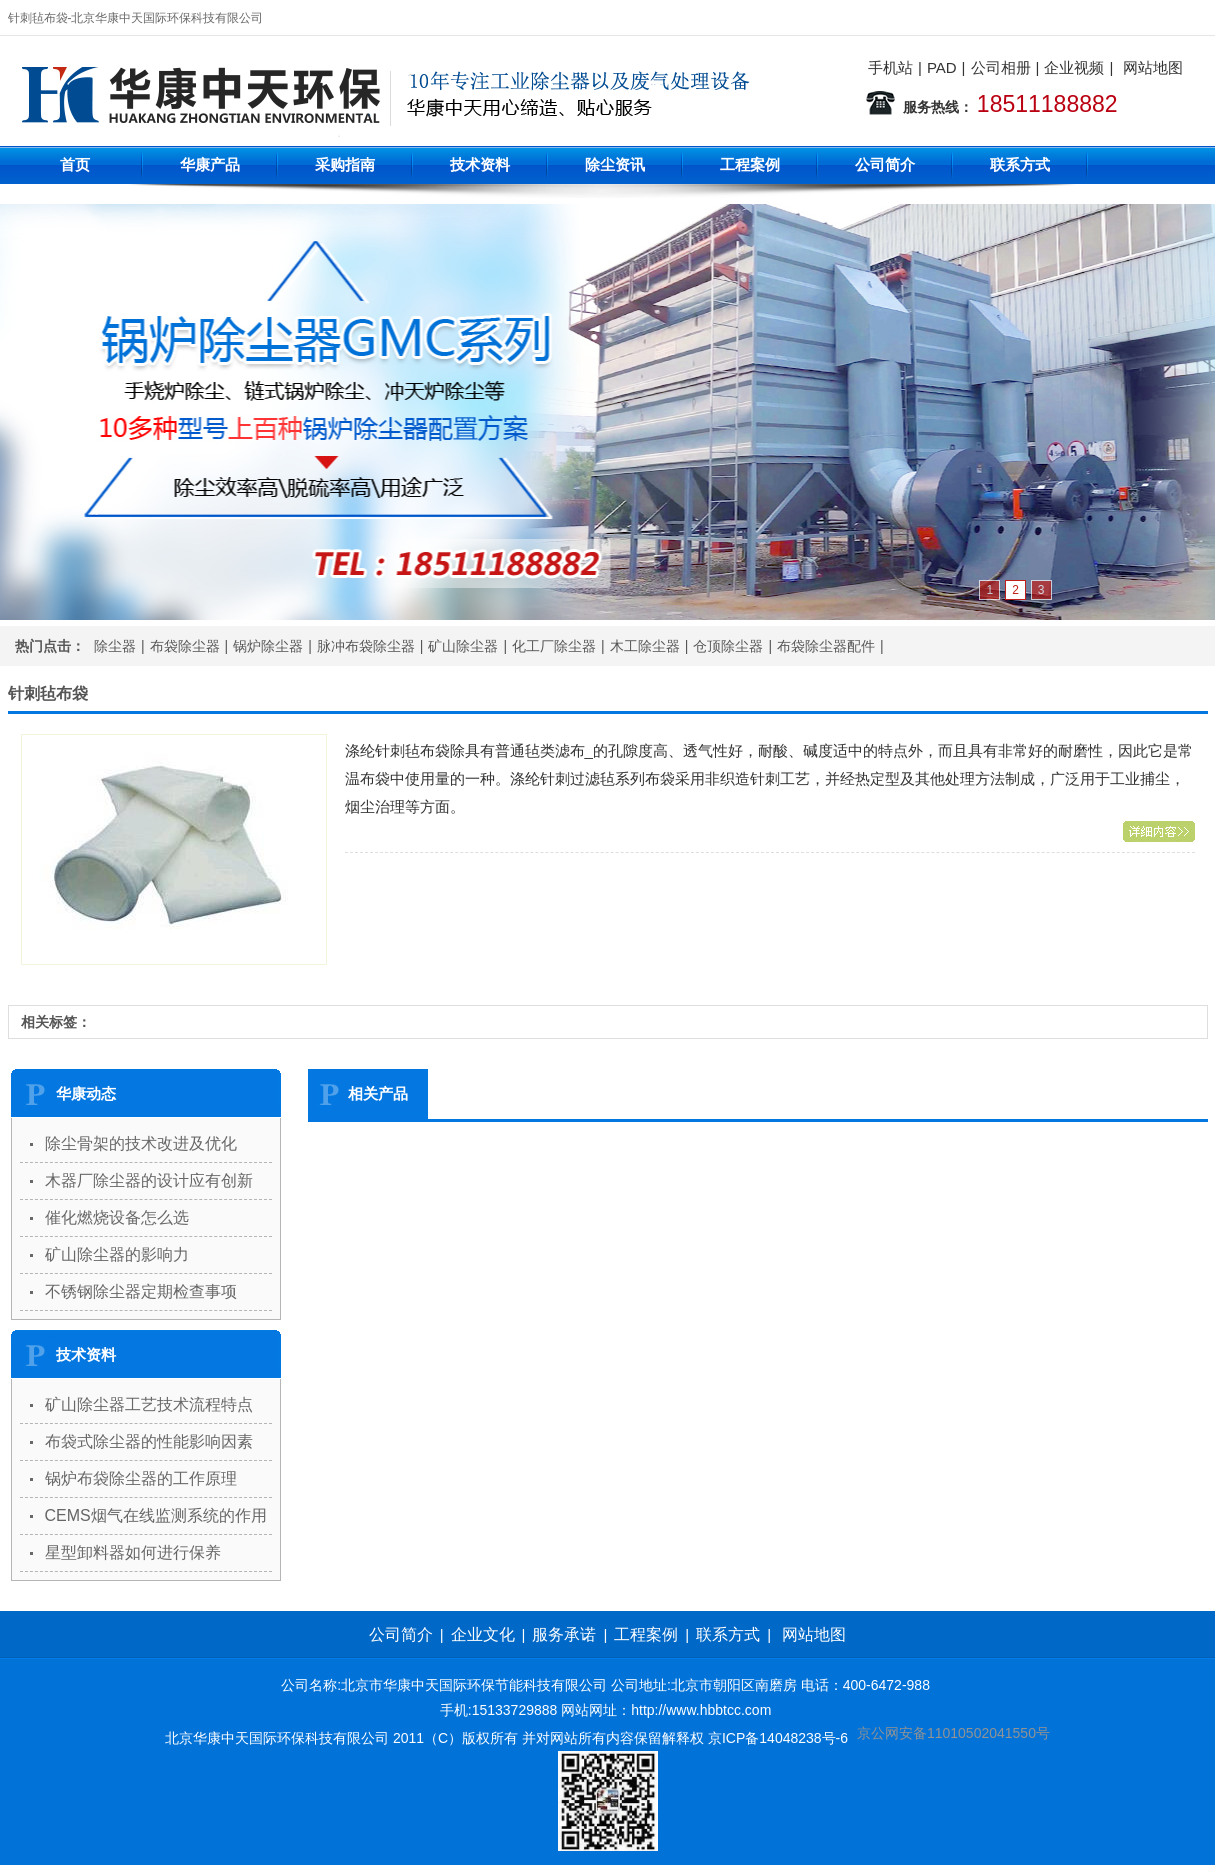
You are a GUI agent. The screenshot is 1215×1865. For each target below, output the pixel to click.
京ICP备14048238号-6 (778, 1738)
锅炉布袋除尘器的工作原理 (141, 1478)
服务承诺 (564, 1634)
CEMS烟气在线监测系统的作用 (156, 1515)
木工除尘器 (645, 646)
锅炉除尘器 (268, 646)
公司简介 (885, 164)
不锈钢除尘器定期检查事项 (141, 1291)
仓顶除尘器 (728, 646)
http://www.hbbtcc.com (701, 1710)
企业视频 (1074, 67)
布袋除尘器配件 (826, 646)
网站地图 (1153, 67)
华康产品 (210, 164)
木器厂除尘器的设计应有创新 (149, 1180)
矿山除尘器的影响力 (117, 1254)
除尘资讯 (615, 164)
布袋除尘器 (185, 646)
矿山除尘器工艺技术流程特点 (149, 1404)
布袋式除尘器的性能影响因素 (149, 1441)
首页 (75, 164)
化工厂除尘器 (554, 646)
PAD (942, 67)
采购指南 (345, 164)
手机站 (890, 67)
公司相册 (1001, 67)
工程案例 (750, 164)
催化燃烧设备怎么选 (117, 1217)
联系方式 (1020, 164)
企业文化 (483, 1634)
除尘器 (115, 646)
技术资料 (480, 164)
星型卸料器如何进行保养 (133, 1552)
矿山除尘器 (463, 646)
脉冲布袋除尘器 (366, 646)
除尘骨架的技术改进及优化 (141, 1143)
